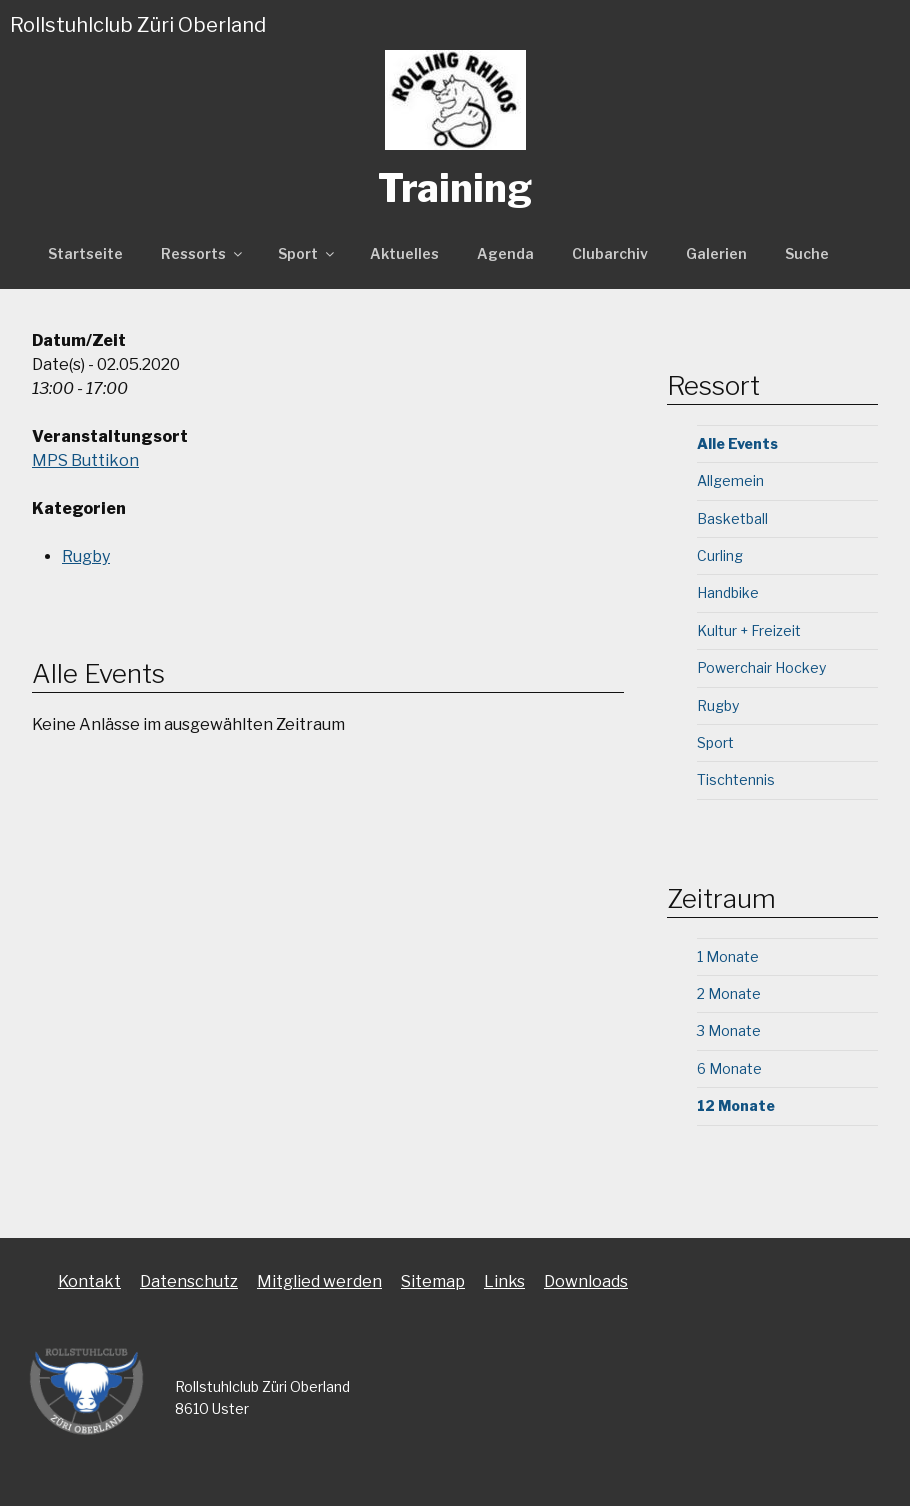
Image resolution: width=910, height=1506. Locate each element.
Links (504, 1281)
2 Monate (729, 993)
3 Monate (729, 1030)
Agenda (505, 253)
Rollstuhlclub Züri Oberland (138, 25)
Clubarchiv (610, 253)
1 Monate (728, 956)
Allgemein (730, 480)
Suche (807, 253)
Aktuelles (404, 253)
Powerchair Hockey (761, 667)
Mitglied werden (319, 1281)
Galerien (716, 253)
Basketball (732, 518)
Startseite (85, 253)
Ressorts (203, 253)
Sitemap (433, 1281)
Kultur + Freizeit (749, 630)
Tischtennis (736, 779)
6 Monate (729, 1068)
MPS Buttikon (85, 460)
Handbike (728, 592)
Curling (720, 555)
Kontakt (89, 1281)
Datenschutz (189, 1281)
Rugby (86, 556)
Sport (307, 253)
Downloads (586, 1281)
